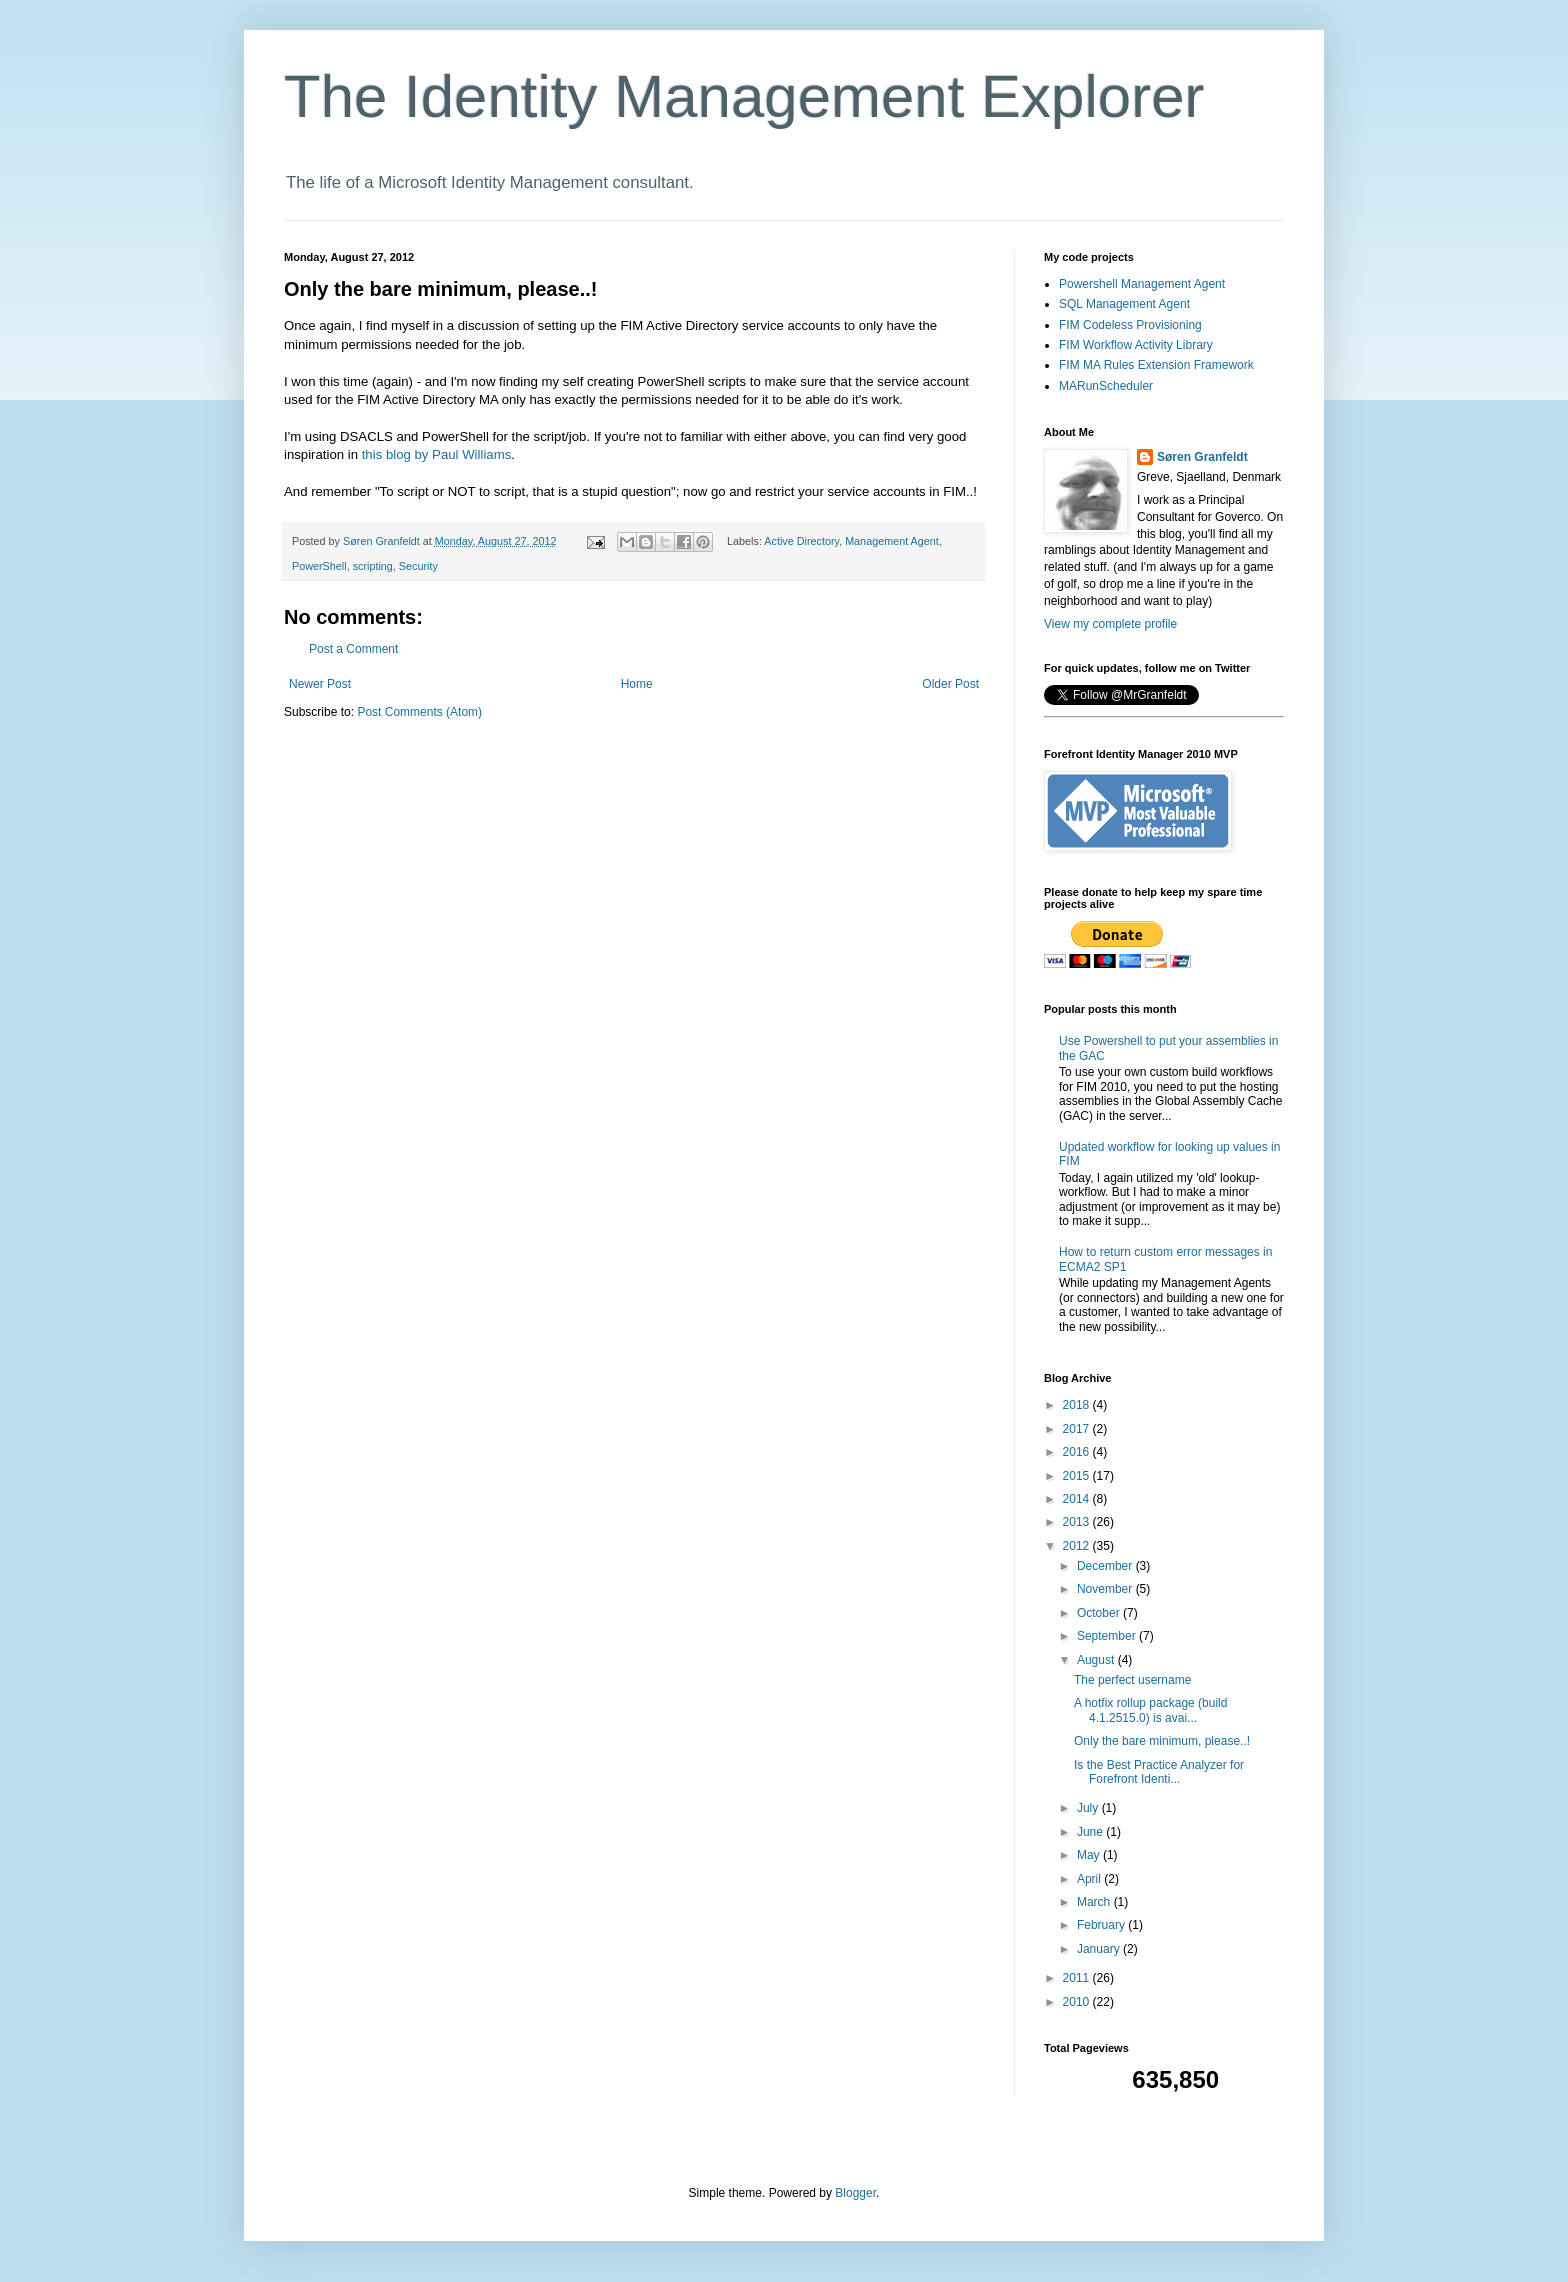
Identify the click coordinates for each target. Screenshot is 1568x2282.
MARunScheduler (1106, 386)
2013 (1078, 1522)
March (1095, 1902)
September (1108, 1636)
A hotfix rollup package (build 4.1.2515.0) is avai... (1150, 1710)
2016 (1078, 1452)
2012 (1078, 1546)
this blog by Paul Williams (434, 454)
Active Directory (801, 541)
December (1106, 1566)
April (1090, 1879)
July (1089, 1808)
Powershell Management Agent (1142, 284)
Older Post (950, 684)
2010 (1078, 2002)
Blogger (855, 2193)
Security (418, 566)
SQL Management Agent (1124, 304)
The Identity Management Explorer (744, 96)
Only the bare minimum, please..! (1162, 1741)
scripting (373, 566)
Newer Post (320, 684)
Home (637, 684)
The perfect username (1132, 1680)
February (1102, 1925)
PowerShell (319, 566)
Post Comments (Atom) (419, 712)
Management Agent (892, 541)
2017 (1078, 1429)
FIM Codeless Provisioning (1130, 325)
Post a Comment (353, 649)
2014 (1078, 1499)
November (1106, 1589)
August (1097, 1660)
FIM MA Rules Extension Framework (1156, 365)
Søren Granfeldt (1202, 457)
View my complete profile (1110, 624)
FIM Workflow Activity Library (1136, 345)
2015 (1078, 1476)
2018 (1078, 1405)
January (1100, 1949)
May (1090, 1855)
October (1100, 1613)
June (1091, 1832)
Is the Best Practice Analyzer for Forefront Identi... (1159, 1772)
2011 (1078, 1978)
